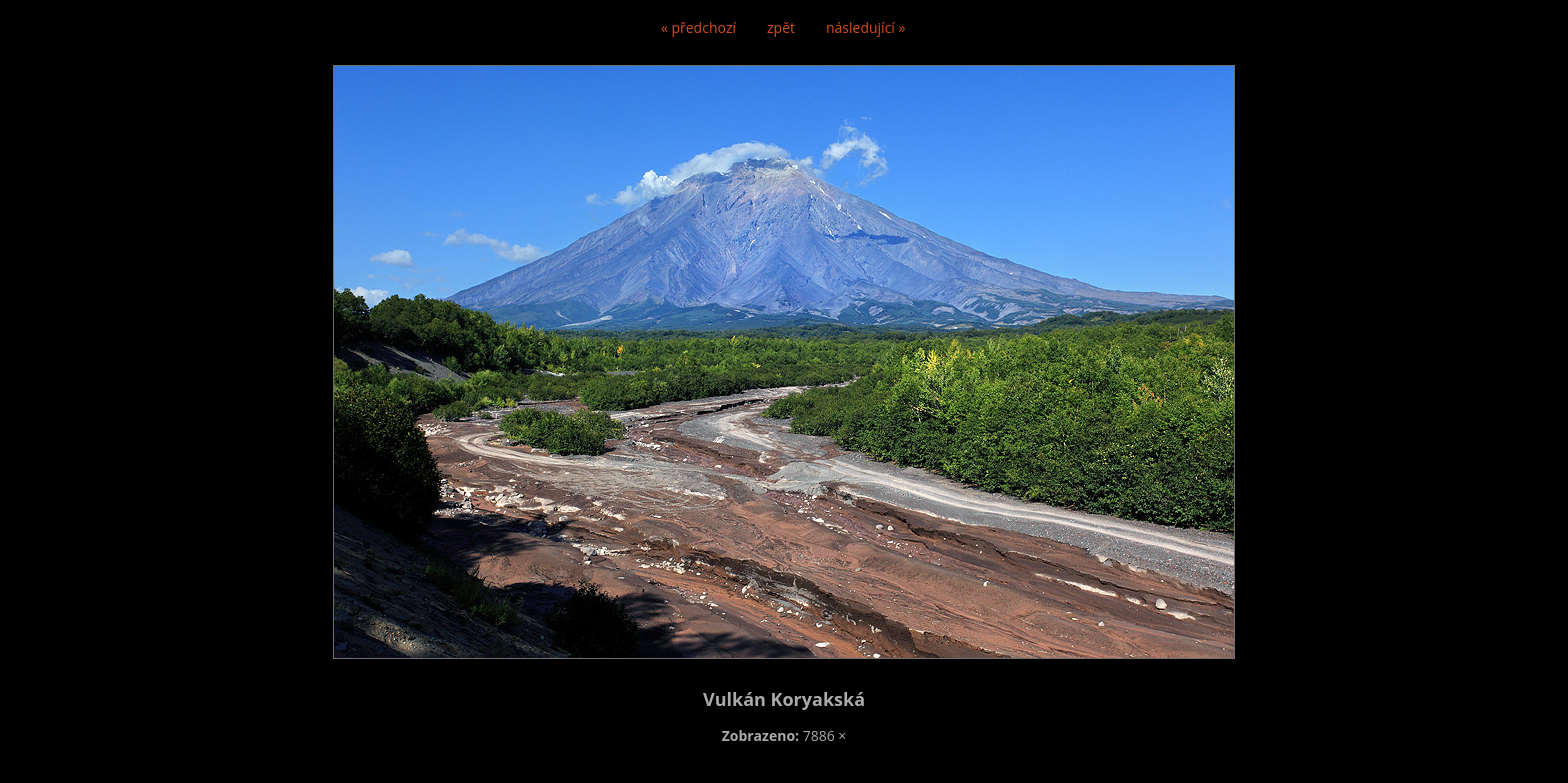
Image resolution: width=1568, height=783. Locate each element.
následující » (865, 27)
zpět (781, 27)
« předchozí (698, 27)
